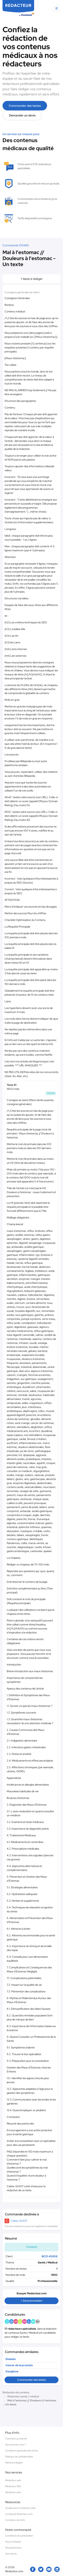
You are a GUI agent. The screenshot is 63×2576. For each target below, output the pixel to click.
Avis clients (11, 2553)
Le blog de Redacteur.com (19, 2513)
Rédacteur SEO (13, 2486)
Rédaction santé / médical (23, 2396)
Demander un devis (22, 115)
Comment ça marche (16, 2438)
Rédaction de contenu (16, 2392)
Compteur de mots (15, 2519)
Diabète (11, 2359)
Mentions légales (14, 2462)
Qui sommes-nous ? (15, 2444)
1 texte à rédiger (31, 279)
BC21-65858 (49, 2256)
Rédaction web (13, 2492)
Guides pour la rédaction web (20, 2507)
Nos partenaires (13, 2547)
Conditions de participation (19, 2535)
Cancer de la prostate (19, 2365)
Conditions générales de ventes (21, 2450)
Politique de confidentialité (19, 2456)
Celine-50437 (19, 2221)
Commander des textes (25, 106)
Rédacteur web (13, 2480)
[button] (56, 8)
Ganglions (12, 2371)
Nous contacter (13, 2541)
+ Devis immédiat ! (32, 2300)
